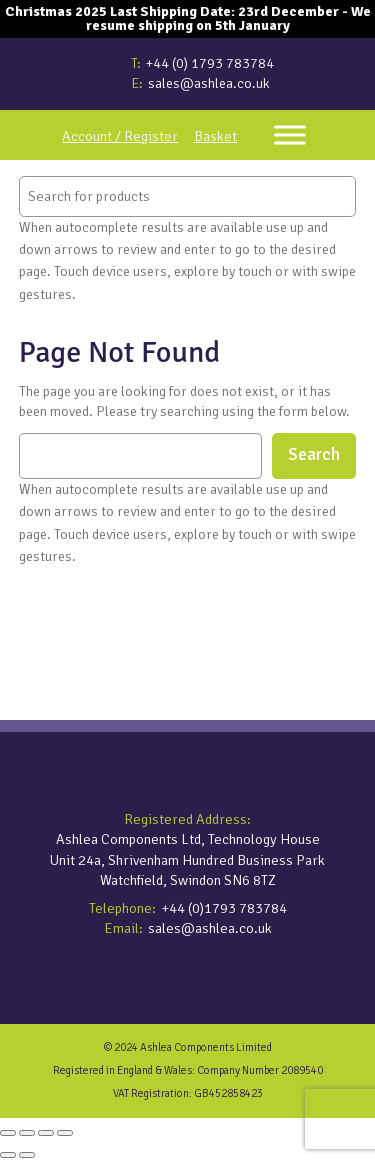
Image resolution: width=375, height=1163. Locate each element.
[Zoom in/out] (8, 1133)
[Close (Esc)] (65, 1133)
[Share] (46, 1133)
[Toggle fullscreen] (27, 1133)
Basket (215, 136)
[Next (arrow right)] (27, 1155)
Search (314, 454)
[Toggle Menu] (290, 134)
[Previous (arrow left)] (8, 1155)
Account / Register (120, 136)
